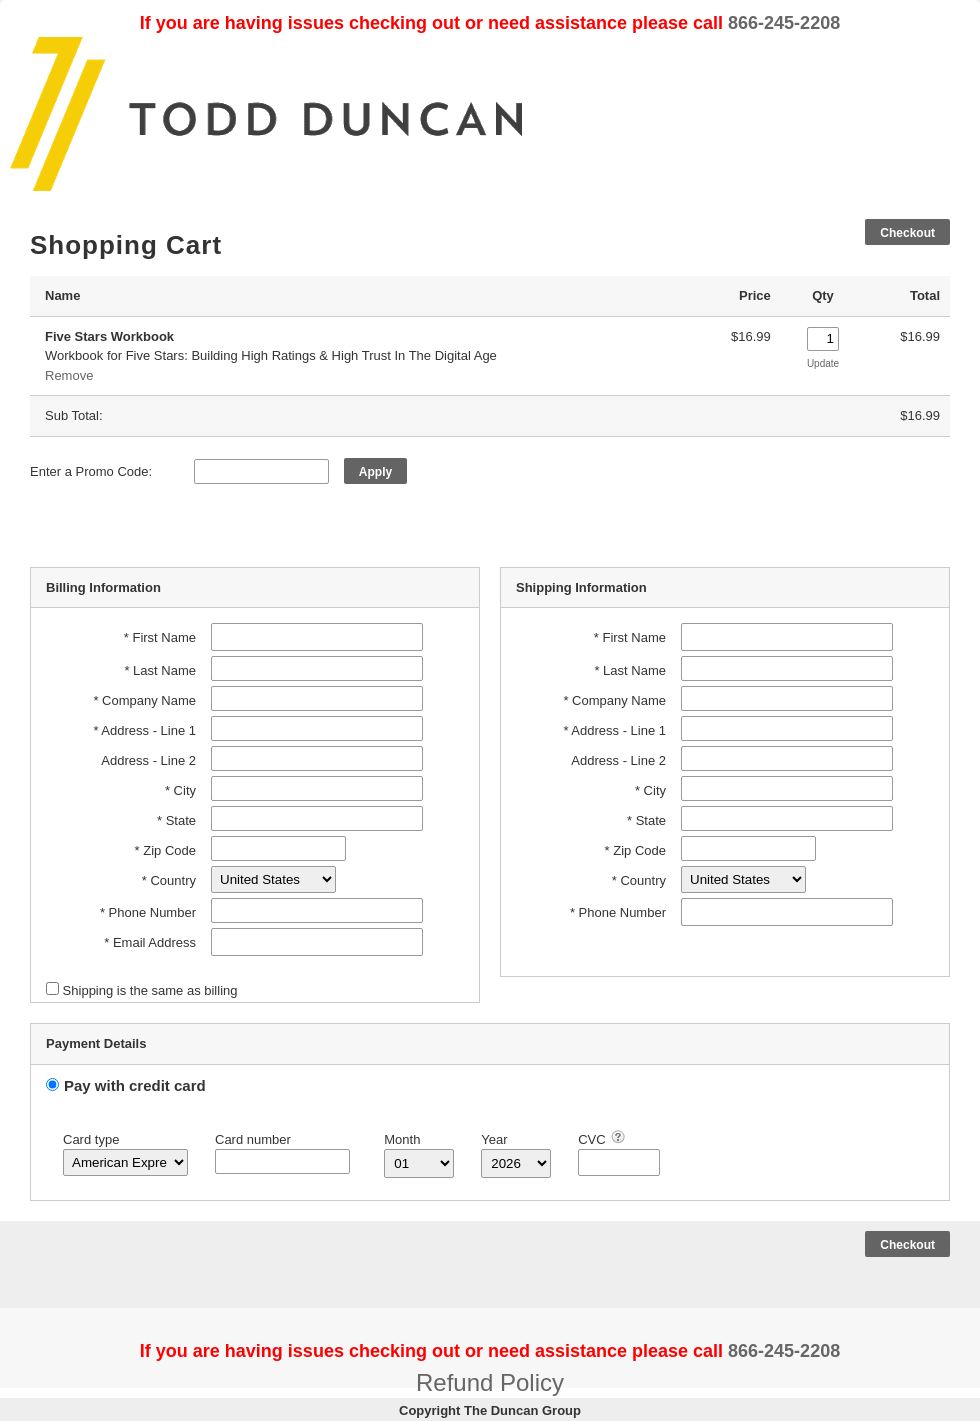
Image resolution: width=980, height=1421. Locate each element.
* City (180, 790)
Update (823, 363)
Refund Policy (490, 1382)
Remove (69, 375)
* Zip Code (165, 850)
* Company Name (144, 700)
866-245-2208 (784, 23)
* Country (169, 880)
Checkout (907, 233)
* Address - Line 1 (144, 730)
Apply (375, 472)
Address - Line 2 (148, 760)
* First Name (160, 637)
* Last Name (160, 670)
